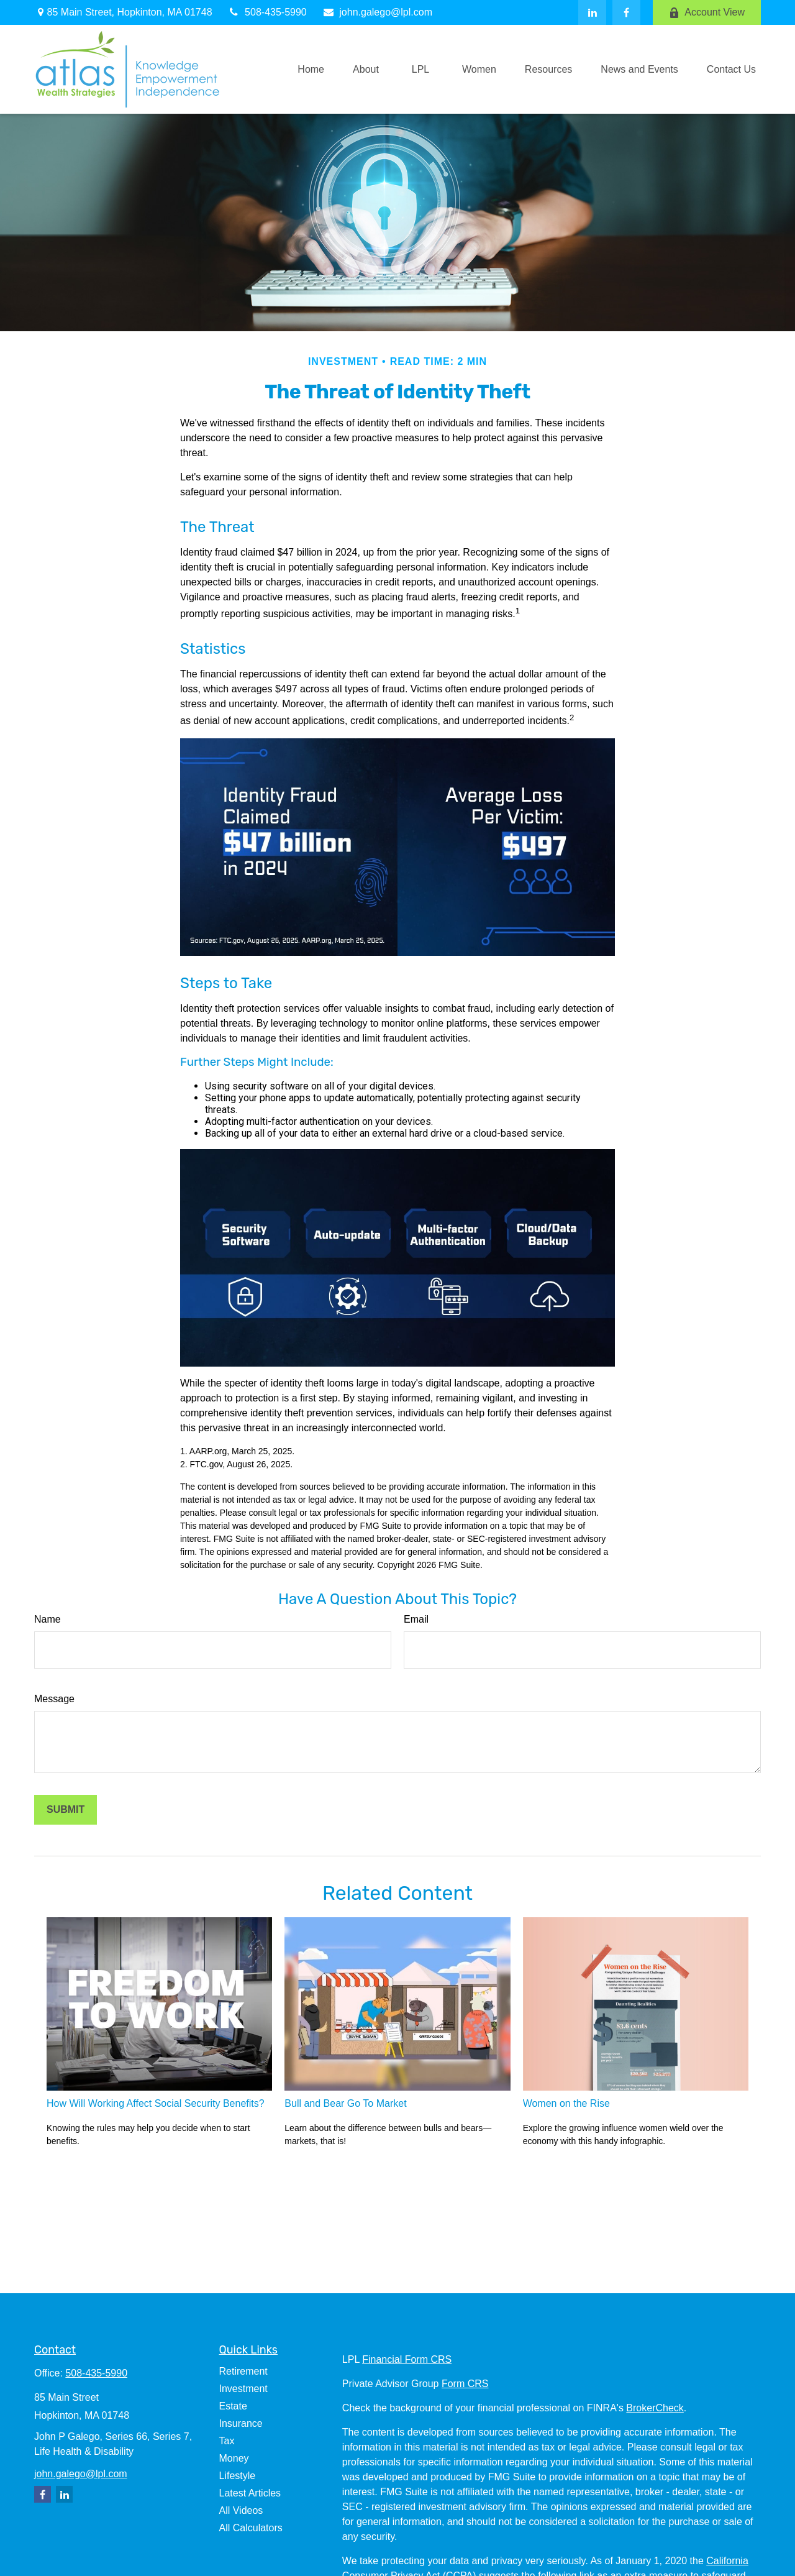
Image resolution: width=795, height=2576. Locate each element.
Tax (227, 2441)
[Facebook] (626, 12)
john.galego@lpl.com (377, 12)
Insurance (241, 2423)
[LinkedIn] (592, 12)
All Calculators (251, 2528)
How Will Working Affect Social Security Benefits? (156, 2103)
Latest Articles (250, 2493)
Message (54, 1699)
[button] (311, 69)
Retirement (243, 2371)
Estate (233, 2406)
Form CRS (465, 2383)
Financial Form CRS (407, 2359)
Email (416, 1619)
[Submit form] (65, 1810)
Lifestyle (237, 2475)
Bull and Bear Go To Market (345, 2103)
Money (234, 2458)
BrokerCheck (654, 2408)
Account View (707, 12)
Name (47, 1619)
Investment (243, 2388)
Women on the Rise (566, 2103)
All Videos (241, 2510)
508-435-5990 (267, 12)
